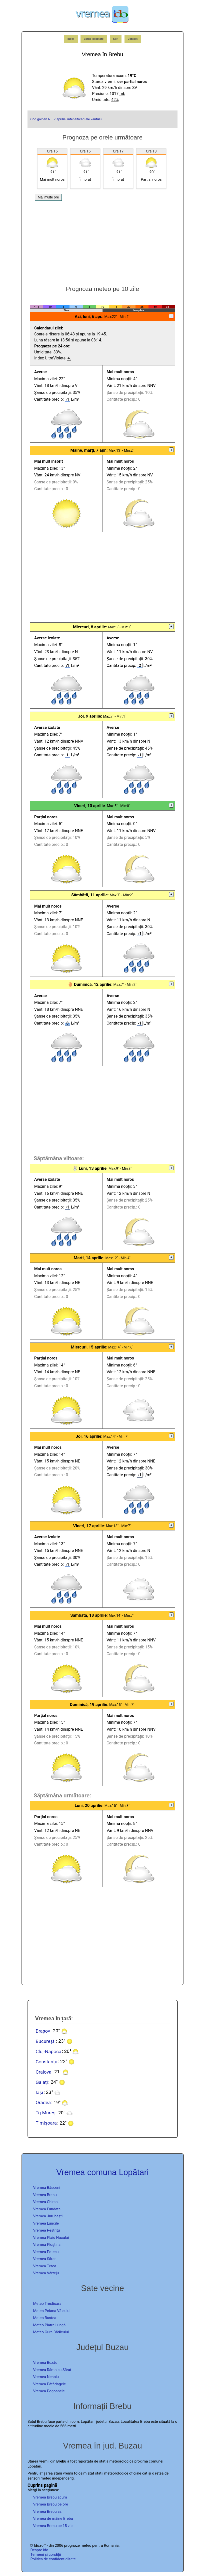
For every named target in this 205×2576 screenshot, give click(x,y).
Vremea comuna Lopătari (102, 2172)
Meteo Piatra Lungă (49, 2325)
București (46, 2041)
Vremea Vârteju (46, 2273)
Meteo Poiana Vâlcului (51, 2311)
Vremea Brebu (45, 2195)
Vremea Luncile (46, 2223)
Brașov (43, 2031)
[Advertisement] (103, 240)
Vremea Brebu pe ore (50, 2504)
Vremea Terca (44, 2266)
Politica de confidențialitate (53, 2559)
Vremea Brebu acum (50, 2497)
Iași (39, 2092)
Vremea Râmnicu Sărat (52, 2370)
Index (71, 38)
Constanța (46, 2061)
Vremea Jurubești (48, 2216)
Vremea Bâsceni (46, 2187)
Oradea (43, 2102)
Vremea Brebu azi (47, 2511)
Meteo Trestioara (47, 2303)
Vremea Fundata (47, 2209)
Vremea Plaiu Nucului (51, 2237)
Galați (42, 2082)
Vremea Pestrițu (46, 2230)
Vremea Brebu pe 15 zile (53, 2526)
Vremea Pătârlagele (49, 2384)
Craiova (44, 2072)
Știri (115, 38)
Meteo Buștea (44, 2318)
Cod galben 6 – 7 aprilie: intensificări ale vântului (66, 119)
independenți (63, 2478)
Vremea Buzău (45, 2362)
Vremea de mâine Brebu (53, 2518)
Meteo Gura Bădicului (51, 2332)
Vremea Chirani (46, 2202)
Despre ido (39, 2550)
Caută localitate (94, 38)
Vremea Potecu (46, 2252)
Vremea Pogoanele (49, 2391)
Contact (133, 38)
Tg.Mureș (45, 2113)
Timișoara (46, 2123)
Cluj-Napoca (48, 2051)
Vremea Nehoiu (46, 2377)
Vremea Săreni (45, 2259)
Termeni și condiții (45, 2554)
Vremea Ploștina (47, 2244)
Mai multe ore (48, 197)
